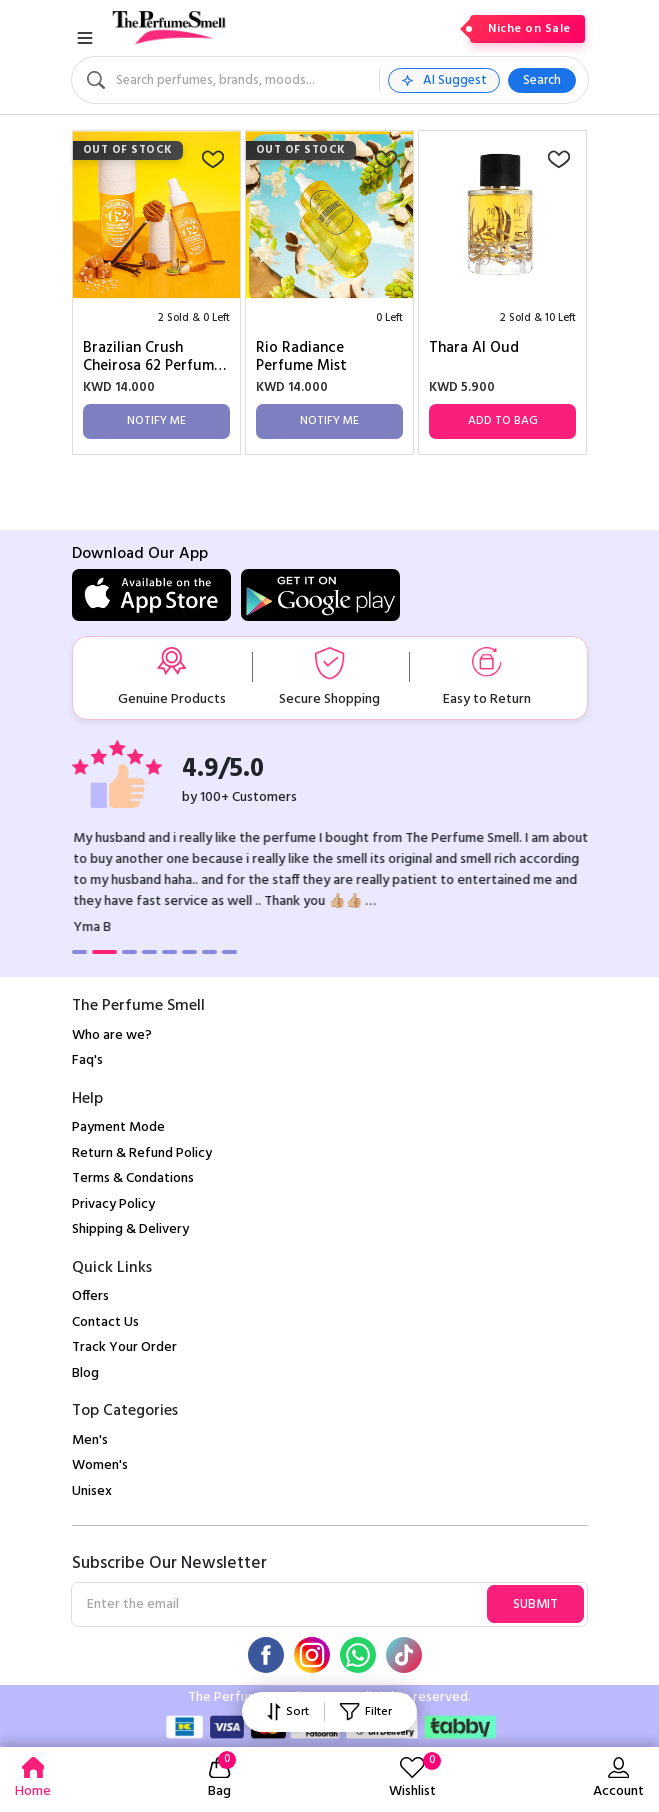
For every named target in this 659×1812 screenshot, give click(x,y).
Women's (100, 1465)
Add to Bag (503, 421)
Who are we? (112, 1035)
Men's (90, 1440)
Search (542, 80)
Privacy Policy (113, 1204)
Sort (288, 1712)
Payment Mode (118, 1127)
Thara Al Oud (474, 349)
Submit (535, 1604)
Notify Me (156, 421)
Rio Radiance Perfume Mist (301, 357)
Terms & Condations (133, 1178)
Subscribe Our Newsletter (169, 1564)
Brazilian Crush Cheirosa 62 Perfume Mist (152, 357)
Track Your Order (124, 1347)
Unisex (92, 1491)
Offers (90, 1296)
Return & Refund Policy (142, 1153)
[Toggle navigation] (85, 38)
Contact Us (105, 1322)
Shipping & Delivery (130, 1229)
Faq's (87, 1060)
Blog (85, 1373)
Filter (365, 1712)
